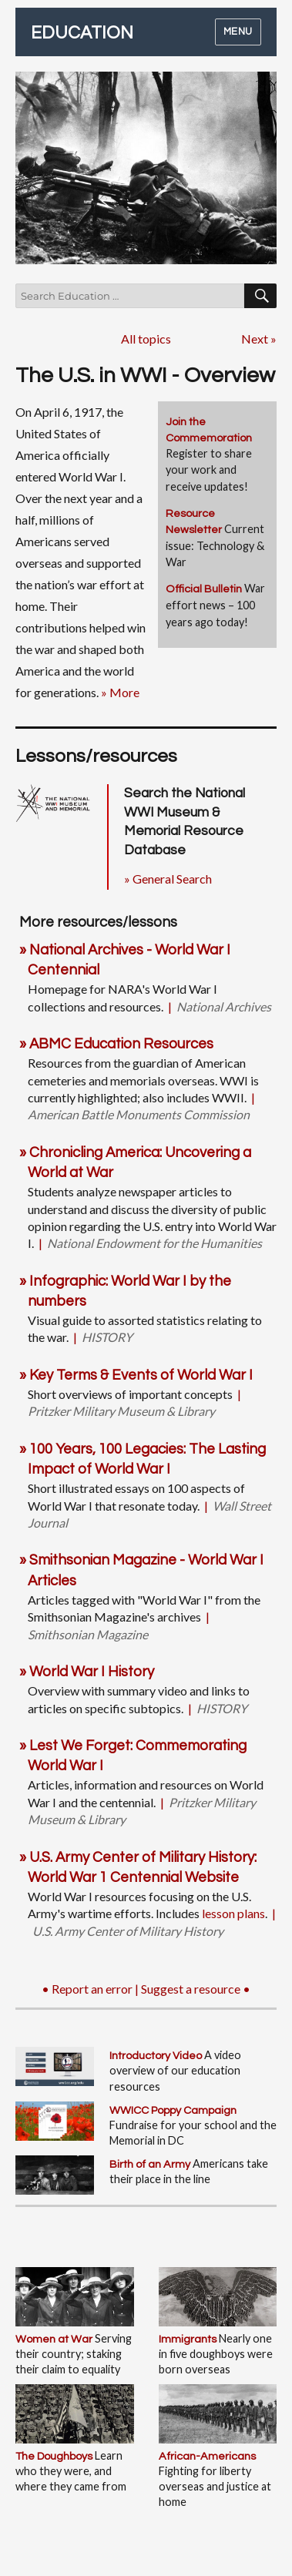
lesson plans (233, 1913)
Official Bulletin (204, 589)
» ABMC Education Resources (116, 1044)
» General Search (168, 878)
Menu (238, 31)
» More (120, 692)
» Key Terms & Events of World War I (136, 1375)
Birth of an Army (149, 2164)
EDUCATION (82, 33)
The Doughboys (53, 2456)
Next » (259, 338)
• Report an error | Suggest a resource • (146, 1988)
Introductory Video (155, 2055)
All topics (146, 338)
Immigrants (187, 2339)
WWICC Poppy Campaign (173, 2110)
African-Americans (207, 2456)
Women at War (53, 2339)
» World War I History (86, 1672)
